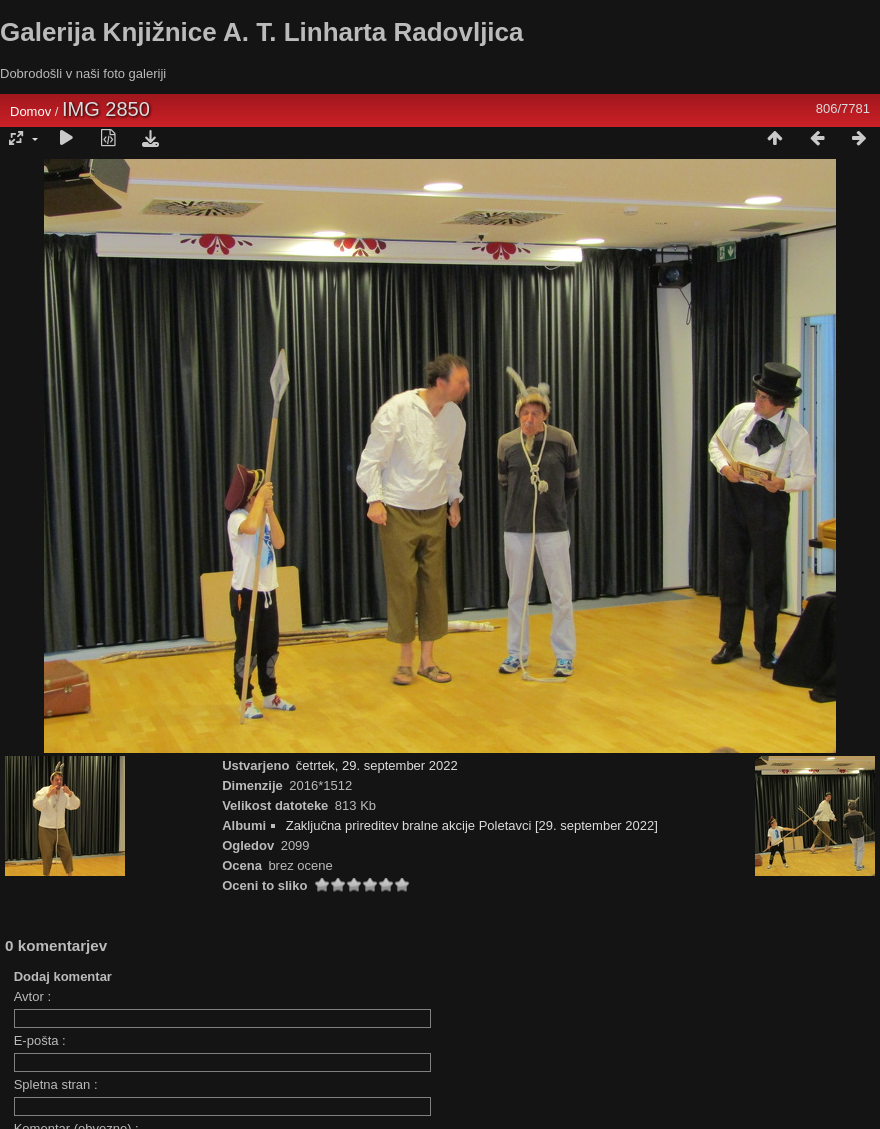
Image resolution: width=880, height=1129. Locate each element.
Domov (30, 111)
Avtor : (32, 996)
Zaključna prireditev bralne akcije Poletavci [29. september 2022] (472, 825)
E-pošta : (40, 1040)
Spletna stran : (56, 1084)
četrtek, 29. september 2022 (377, 765)
